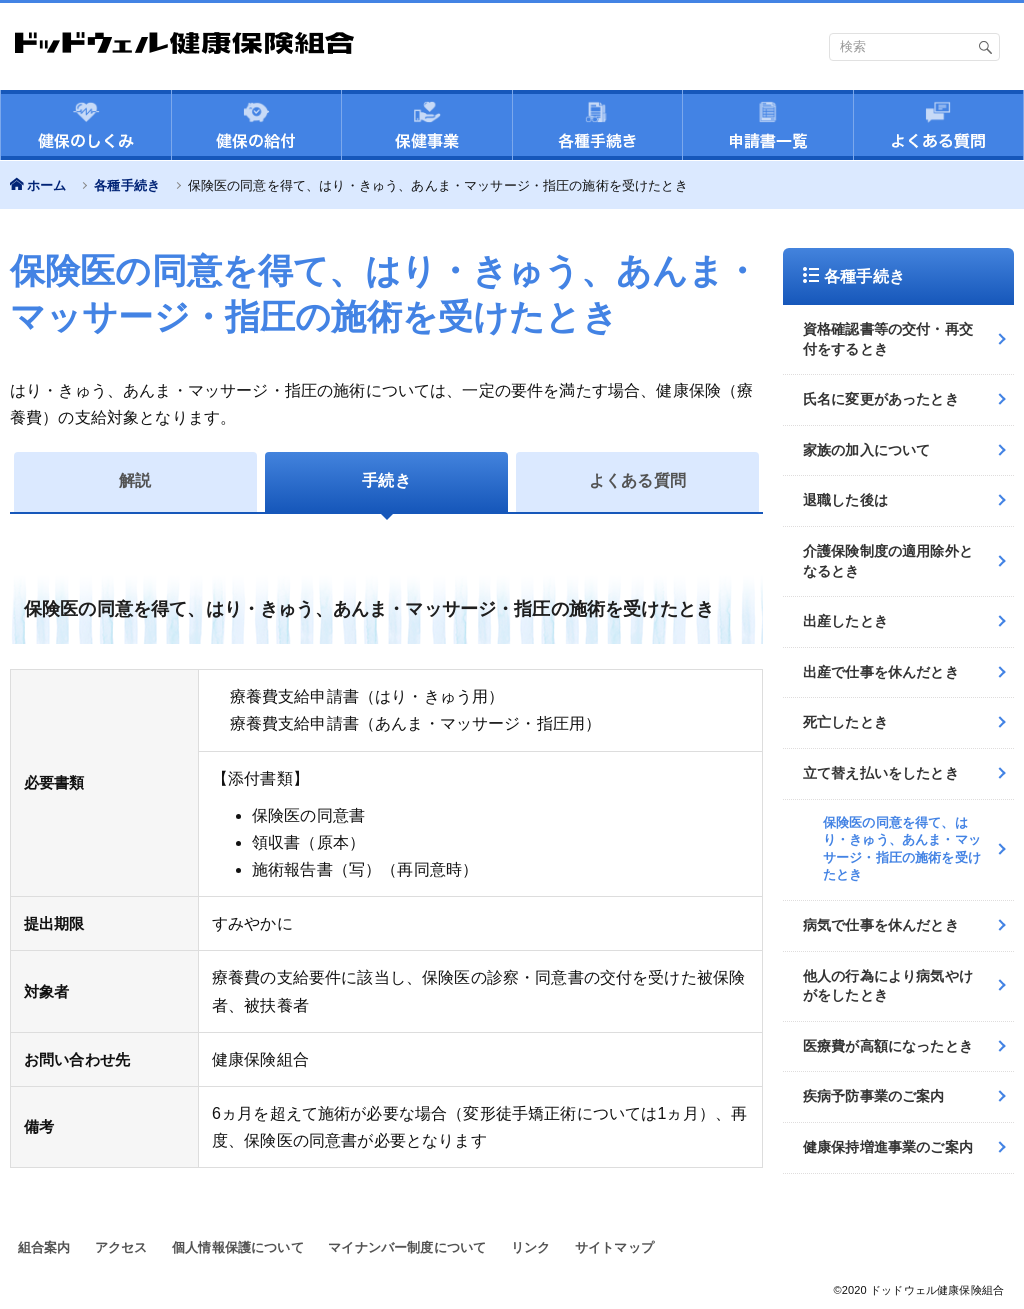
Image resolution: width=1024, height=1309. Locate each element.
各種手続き (127, 185)
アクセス (121, 1247)
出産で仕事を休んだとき (881, 672)
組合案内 (44, 1247)
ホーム (46, 185)
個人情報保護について (238, 1247)
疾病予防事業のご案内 (874, 1096)
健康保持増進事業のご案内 (888, 1147)
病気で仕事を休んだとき (881, 925)
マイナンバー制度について (407, 1247)
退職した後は (845, 500)
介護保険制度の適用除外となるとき (888, 561)
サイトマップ (614, 1247)
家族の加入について (866, 450)
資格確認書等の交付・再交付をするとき (888, 339)
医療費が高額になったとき (888, 1046)
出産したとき (845, 621)
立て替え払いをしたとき (881, 773)
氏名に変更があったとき (881, 399)
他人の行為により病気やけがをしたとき (888, 986)
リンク (530, 1247)
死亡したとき (845, 722)
